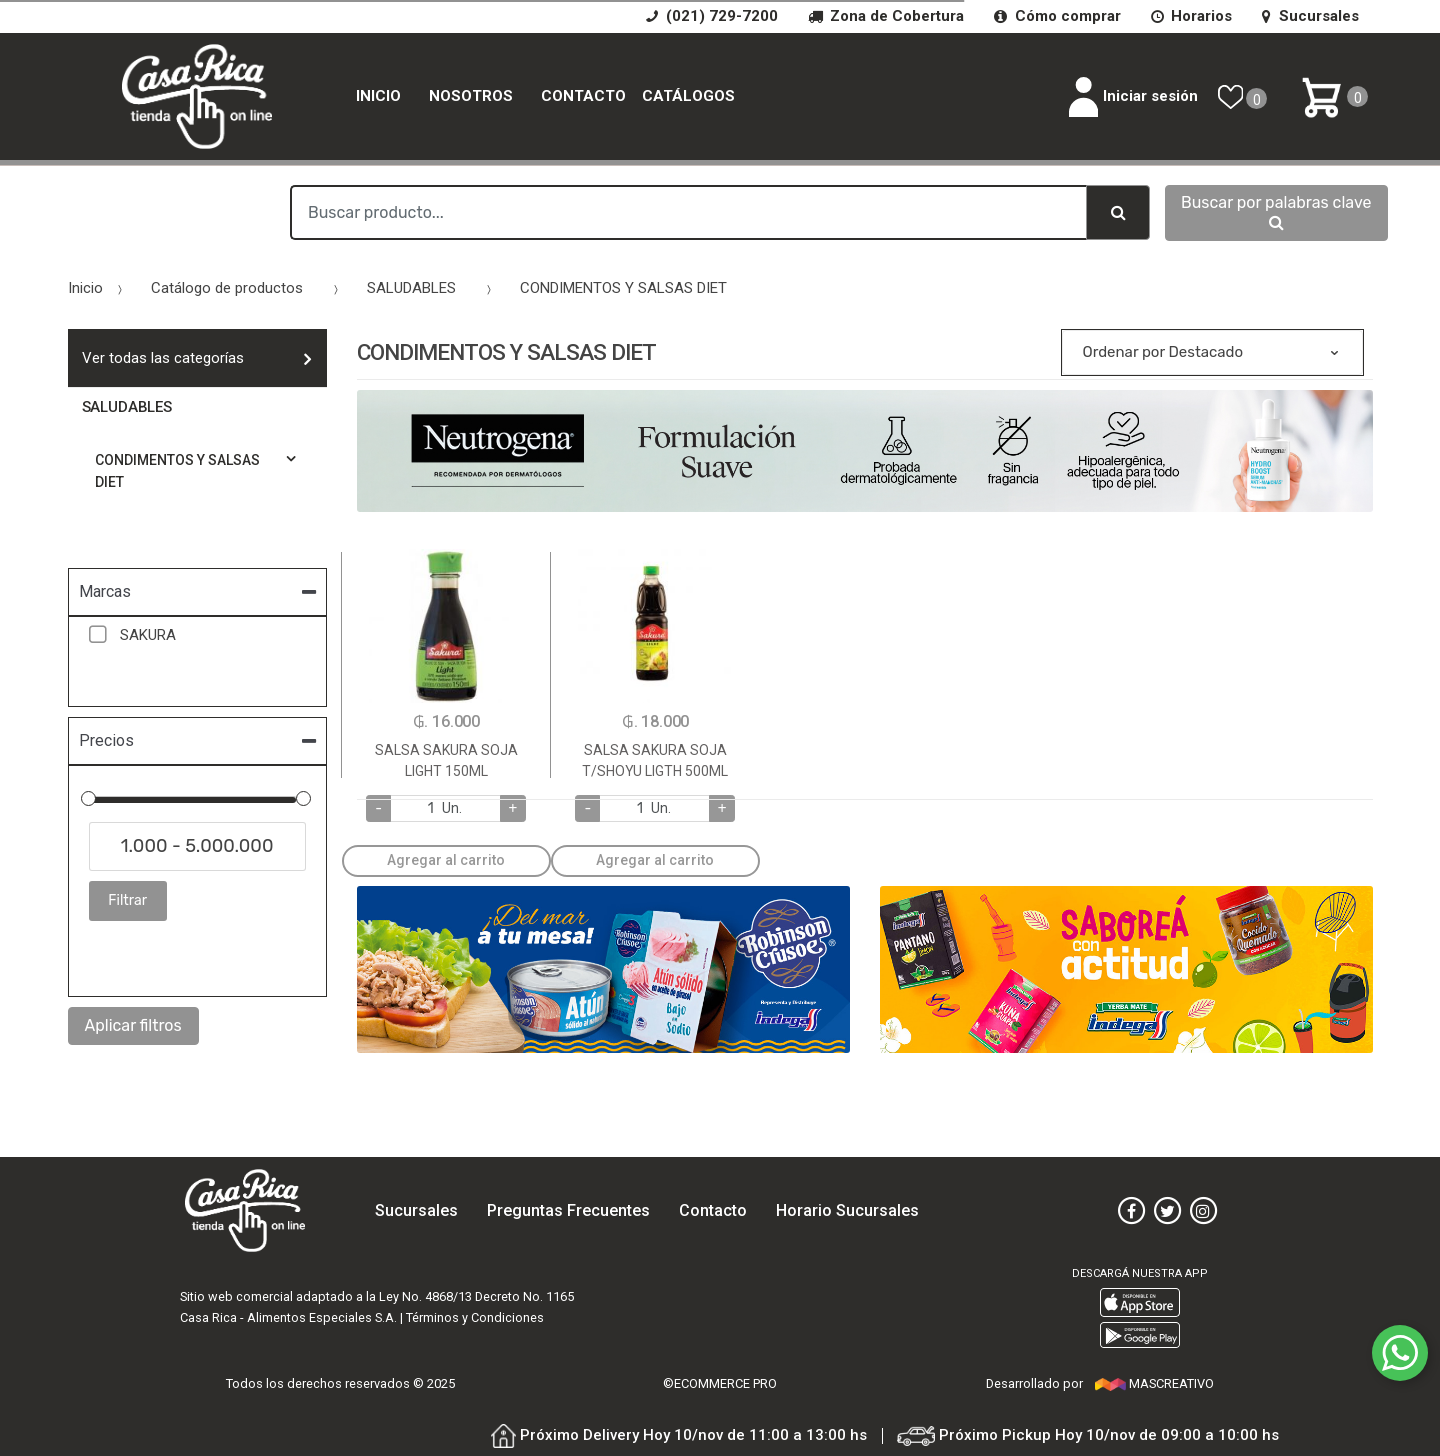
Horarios (1191, 16)
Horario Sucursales (847, 1210)
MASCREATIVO (1154, 1383)
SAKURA (147, 635)
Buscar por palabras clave (1276, 211)
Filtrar (127, 900)
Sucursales (1310, 16)
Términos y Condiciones (475, 1317)
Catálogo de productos (227, 288)
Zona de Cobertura (886, 16)
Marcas (105, 591)
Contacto (583, 96)
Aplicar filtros (133, 1025)
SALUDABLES (411, 288)
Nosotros (471, 96)
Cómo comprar (1057, 16)
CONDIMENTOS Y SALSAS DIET (623, 288)
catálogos (688, 96)
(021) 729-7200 (711, 16)
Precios (106, 740)
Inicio (378, 96)
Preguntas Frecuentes (568, 1210)
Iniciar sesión (1133, 97)
